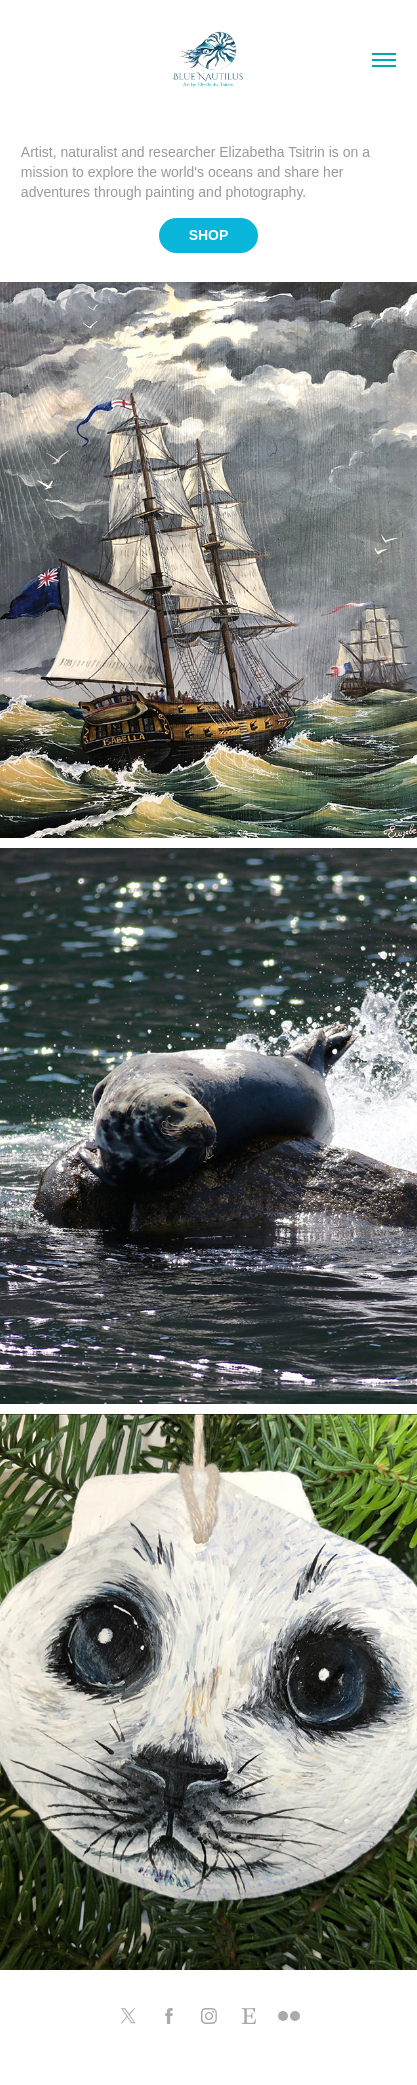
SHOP (209, 235)
